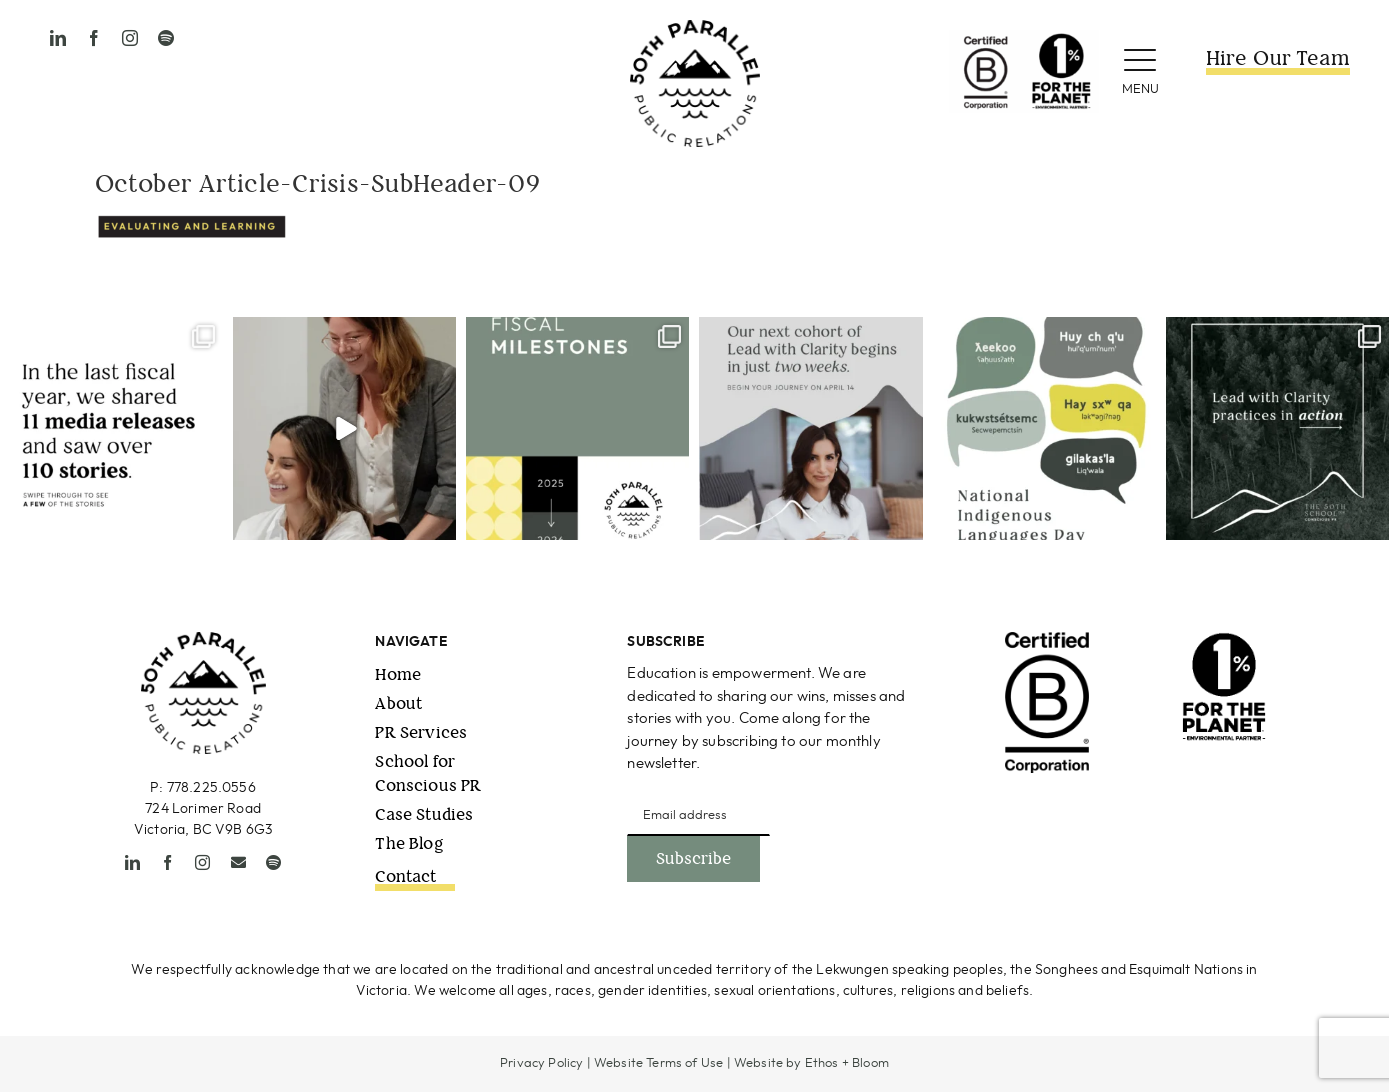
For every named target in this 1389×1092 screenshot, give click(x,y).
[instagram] (130, 38)
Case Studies (424, 814)
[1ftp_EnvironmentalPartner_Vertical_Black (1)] (1224, 640)
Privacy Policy (541, 1063)
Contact (405, 876)
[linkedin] (58, 38)
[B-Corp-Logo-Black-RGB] (1047, 640)
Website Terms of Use (658, 1063)
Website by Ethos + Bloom (811, 1063)
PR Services (421, 732)
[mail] (238, 862)
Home (398, 674)
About (398, 703)
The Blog (409, 843)
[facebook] (94, 38)
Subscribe (693, 858)
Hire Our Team (1278, 58)
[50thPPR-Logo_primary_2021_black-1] (695, 28)
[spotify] (166, 38)
